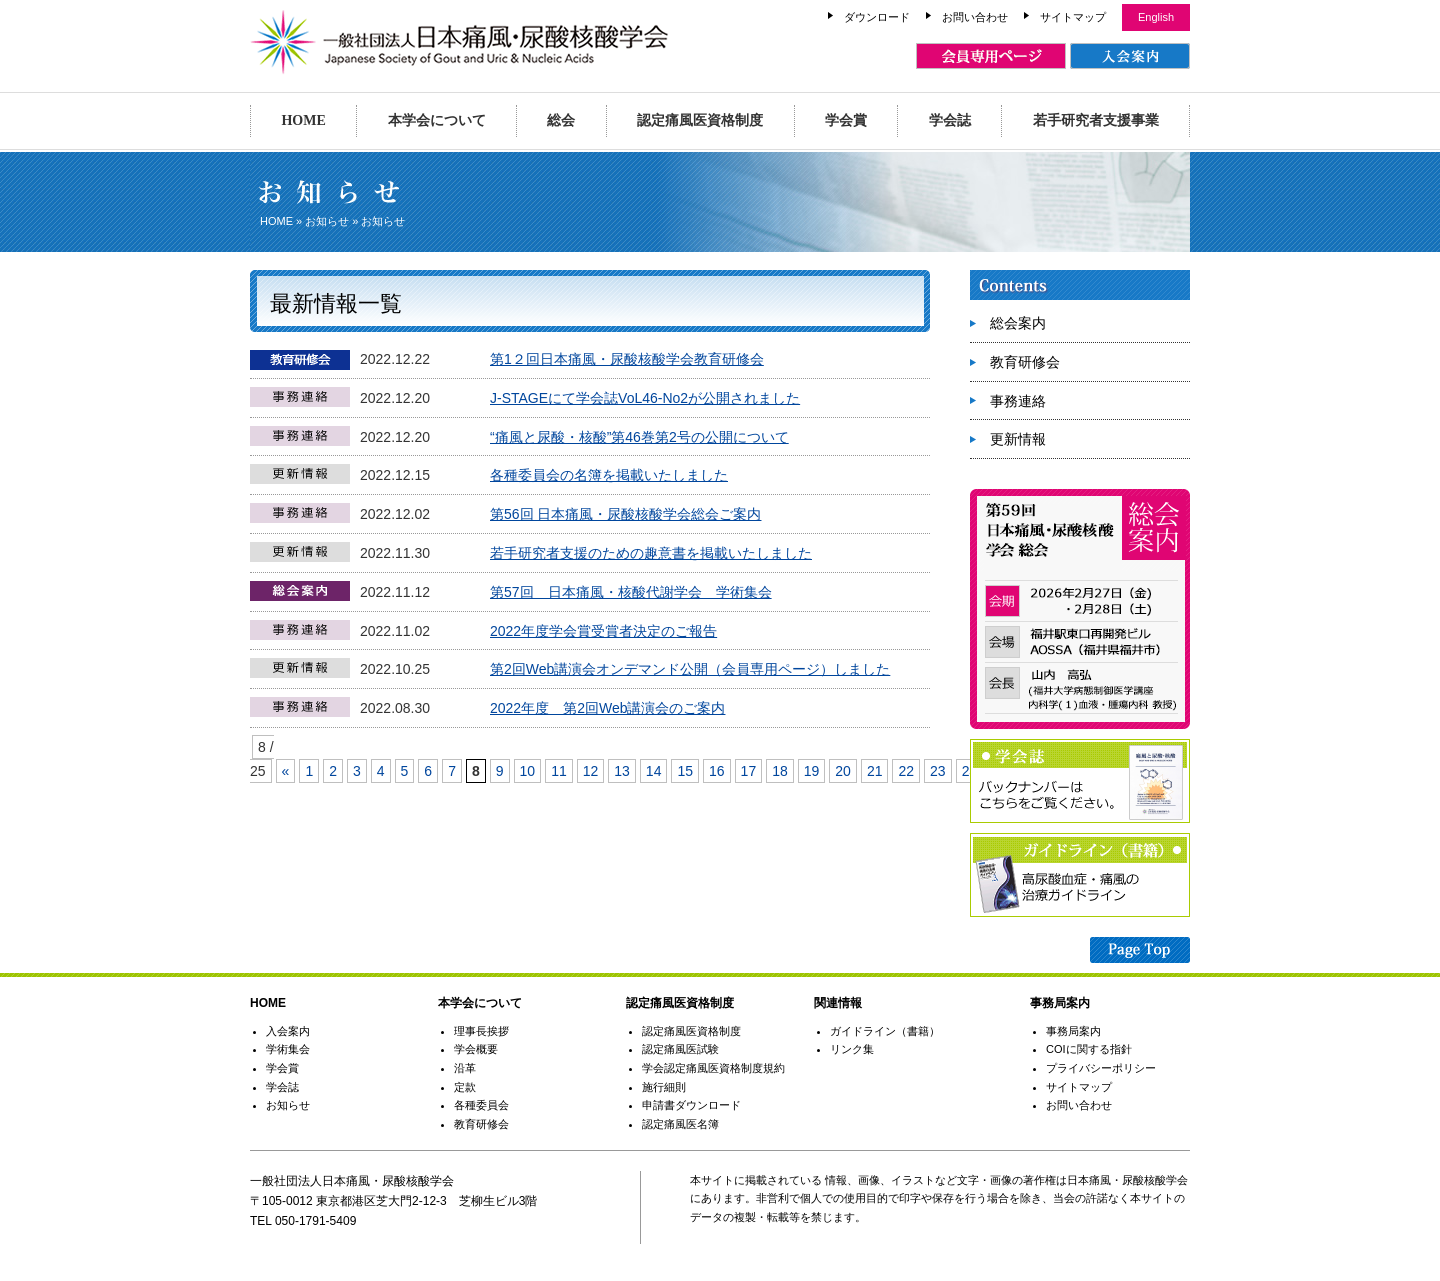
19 (812, 771)
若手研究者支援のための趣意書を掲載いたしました (651, 553)
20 (843, 771)
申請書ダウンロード (691, 1105)
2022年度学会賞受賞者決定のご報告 (603, 631)
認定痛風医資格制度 (700, 120)
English (1156, 17)
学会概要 (476, 1049)
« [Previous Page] (286, 771)
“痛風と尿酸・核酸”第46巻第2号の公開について (639, 437)
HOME (303, 120)
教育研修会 (1025, 362)
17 (749, 771)
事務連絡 (1018, 401)
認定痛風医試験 (680, 1049)
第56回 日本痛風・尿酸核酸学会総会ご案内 (625, 514)
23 (938, 771)
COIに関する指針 (1089, 1049)
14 (654, 771)
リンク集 (852, 1049)
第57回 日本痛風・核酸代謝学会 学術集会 (631, 592)
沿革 (465, 1068)
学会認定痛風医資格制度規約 (713, 1068)
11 (559, 771)
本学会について (437, 120)
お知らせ (327, 221)
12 (591, 771)
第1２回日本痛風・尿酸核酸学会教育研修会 (627, 359)
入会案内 (288, 1031)
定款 (465, 1087)
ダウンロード (877, 17)
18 (780, 771)
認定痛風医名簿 (680, 1124)
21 (875, 771)
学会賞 (846, 120)
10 (528, 771)
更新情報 (1018, 439)
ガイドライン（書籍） (885, 1031)
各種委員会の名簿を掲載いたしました (609, 475)
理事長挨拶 (481, 1031)
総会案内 (1018, 323)
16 (717, 771)
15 (685, 771)
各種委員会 (481, 1105)
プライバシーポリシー (1101, 1068)
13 (622, 771)
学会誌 (950, 120)
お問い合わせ (975, 17)
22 (906, 771)
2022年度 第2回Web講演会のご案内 (607, 708)
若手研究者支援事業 (1096, 120)
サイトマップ (1073, 17)
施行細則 (664, 1087)
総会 (561, 120)
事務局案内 (1073, 1031)
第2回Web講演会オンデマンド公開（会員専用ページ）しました (690, 669)
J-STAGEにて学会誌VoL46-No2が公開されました (645, 398)
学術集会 (288, 1049)
